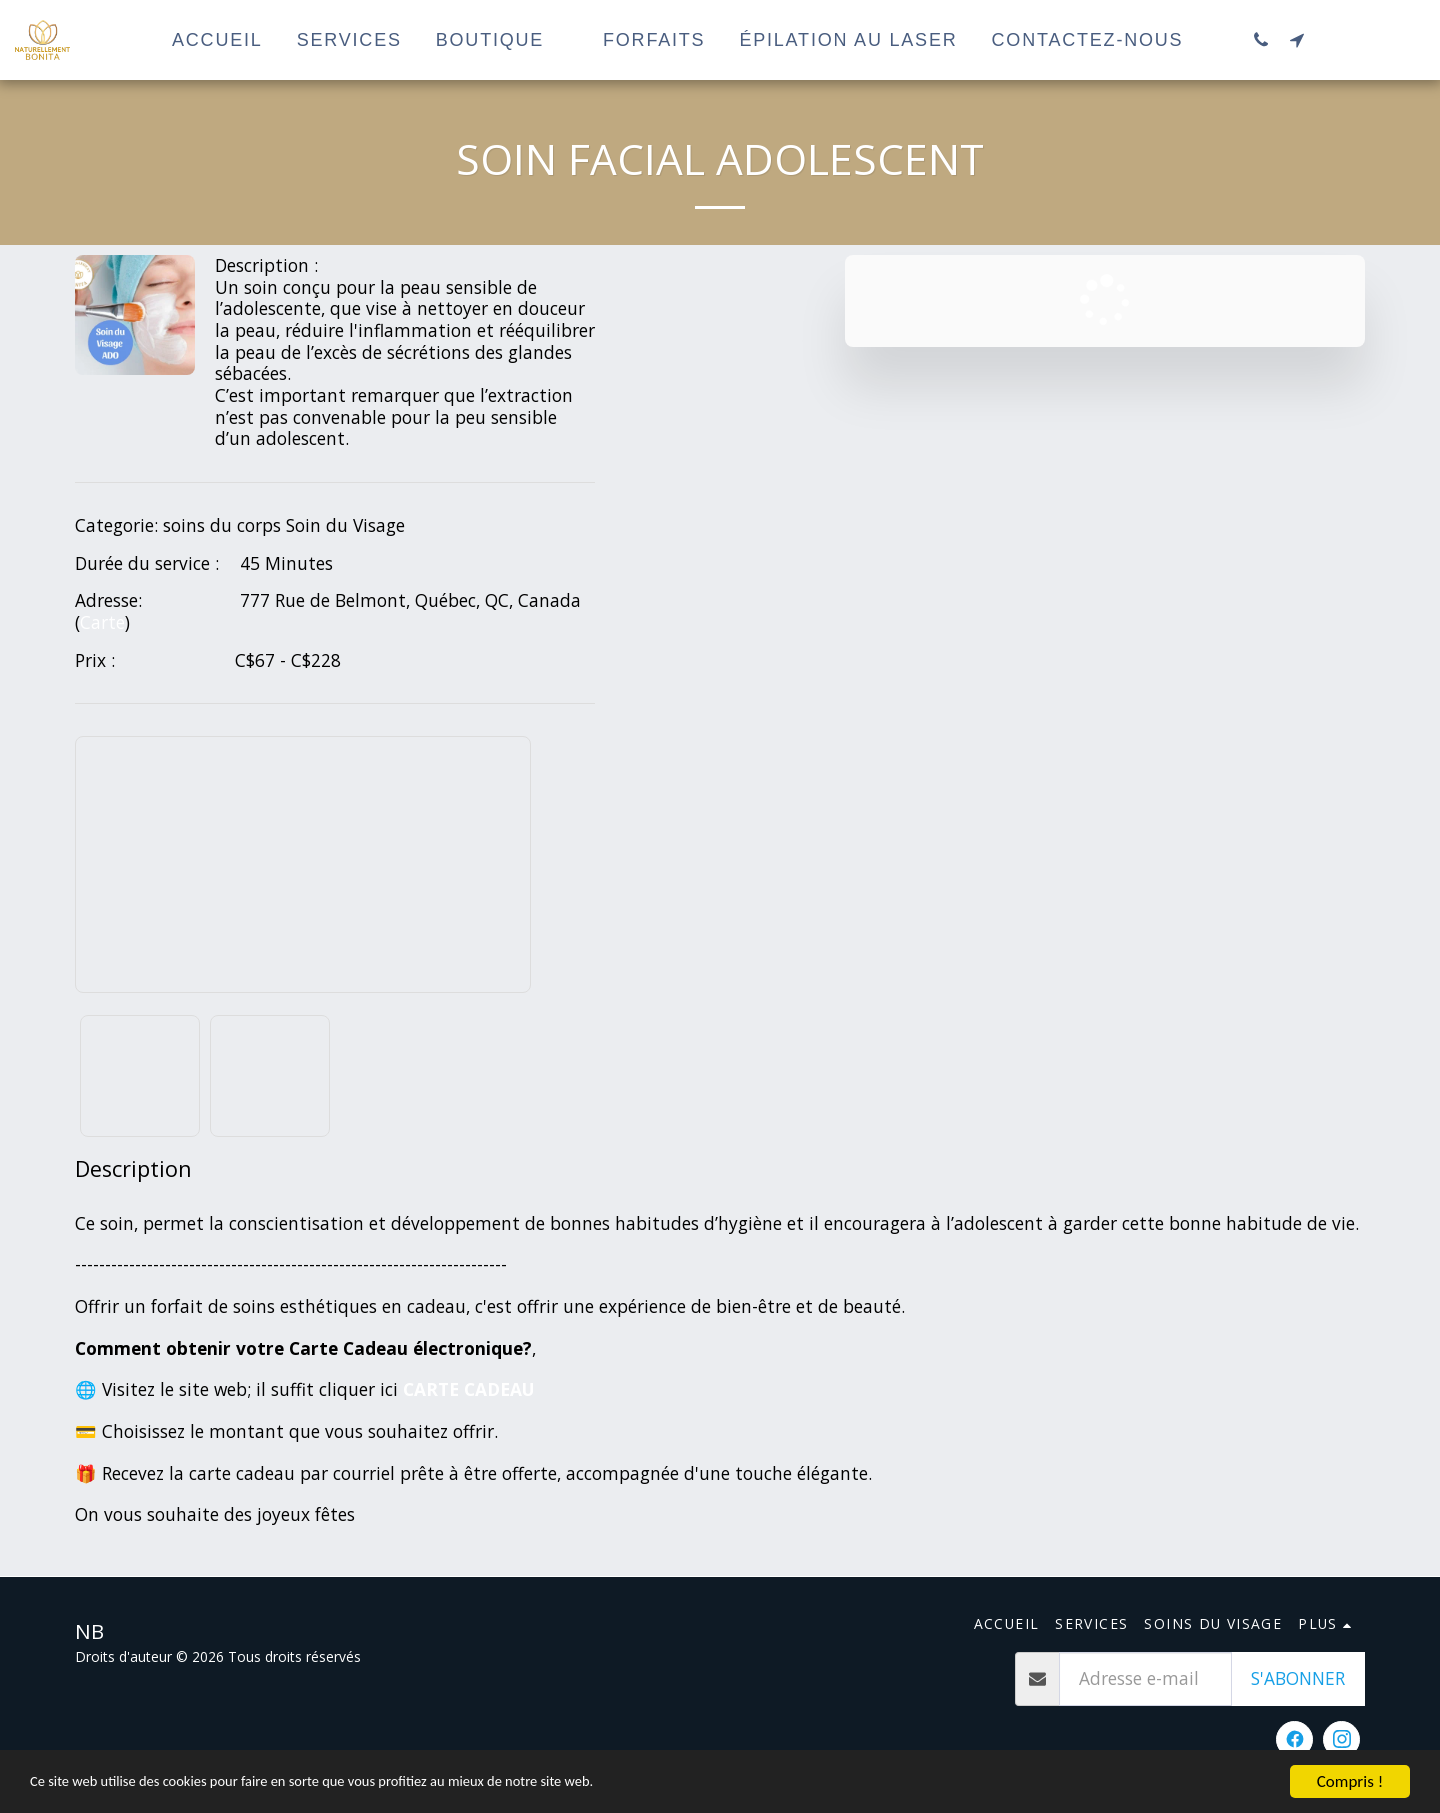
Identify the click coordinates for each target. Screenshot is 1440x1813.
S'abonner (1298, 1678)
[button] (1261, 39)
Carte (102, 622)
